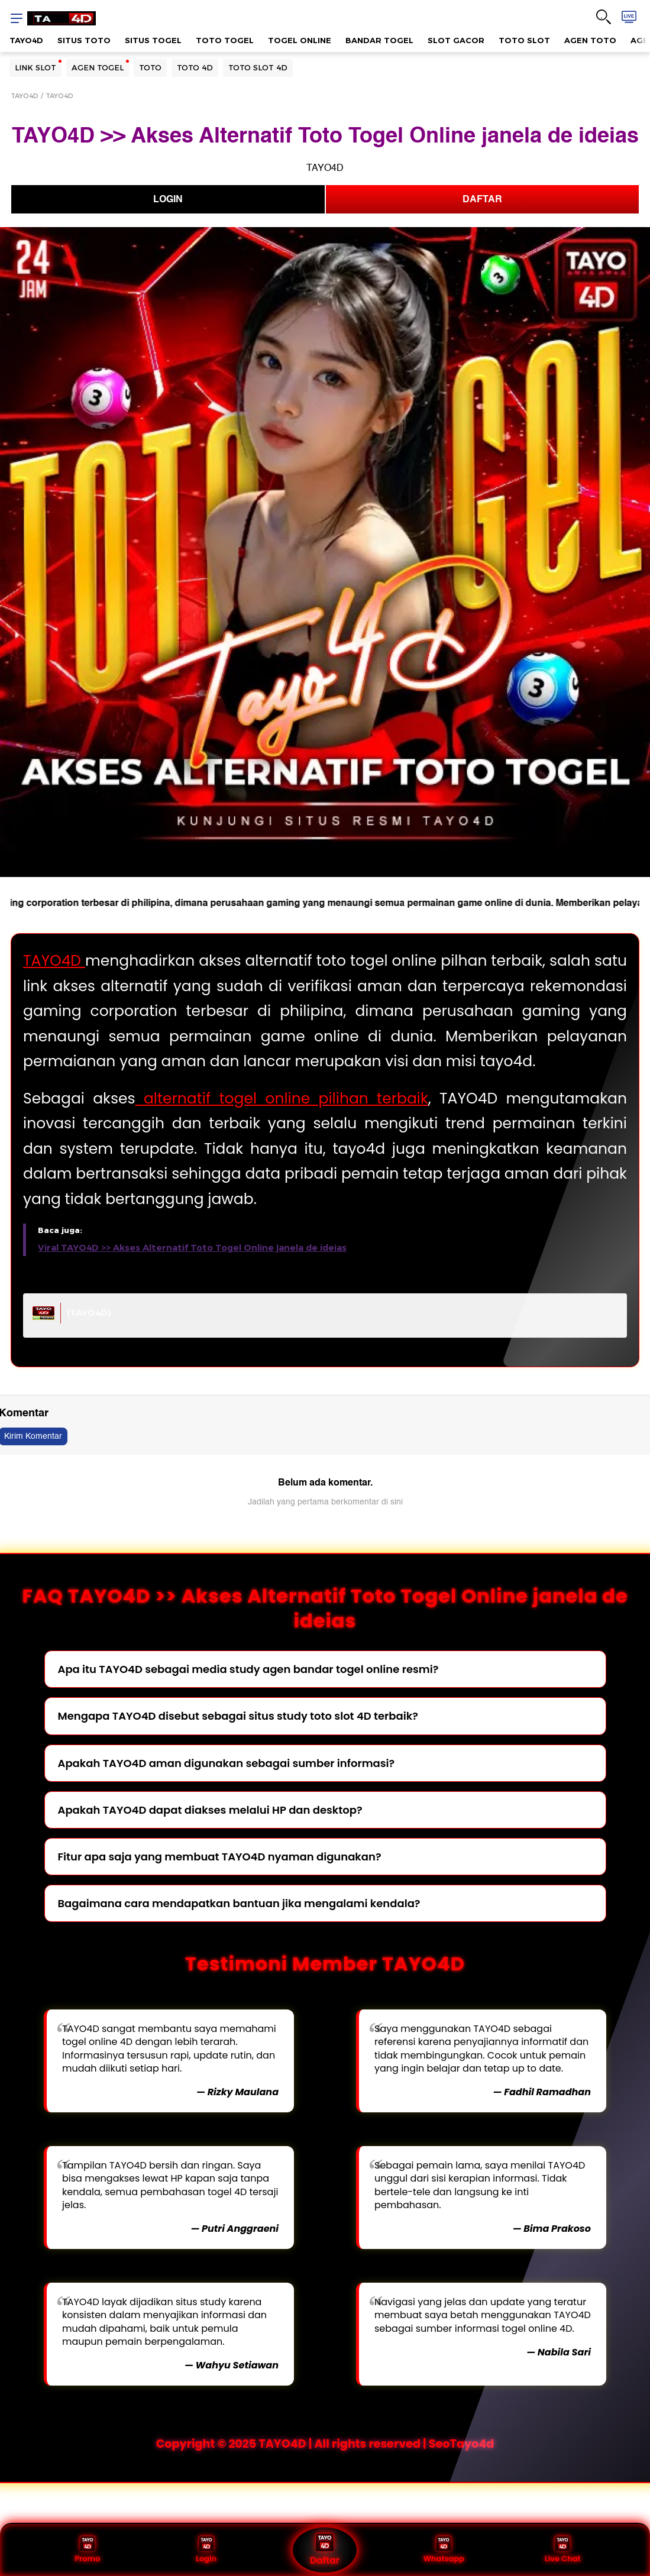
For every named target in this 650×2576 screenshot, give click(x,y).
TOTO (150, 67)
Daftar (324, 2550)
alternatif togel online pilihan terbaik (281, 1098)
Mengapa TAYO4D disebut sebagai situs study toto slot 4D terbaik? (238, 1715)
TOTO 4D (195, 67)
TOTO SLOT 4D (257, 67)
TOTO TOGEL (225, 40)
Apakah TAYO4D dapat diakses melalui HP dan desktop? (210, 1809)
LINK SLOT (35, 67)
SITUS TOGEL (153, 40)
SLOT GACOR (456, 40)
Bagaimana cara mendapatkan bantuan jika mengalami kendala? (239, 1903)
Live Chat (563, 2550)
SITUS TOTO (84, 40)
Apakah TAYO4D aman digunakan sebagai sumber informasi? (226, 1763)
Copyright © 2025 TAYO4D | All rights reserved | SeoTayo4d (325, 2444)
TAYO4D (26, 40)
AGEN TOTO (590, 40)
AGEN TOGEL (98, 67)
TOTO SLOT (524, 40)
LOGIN (168, 199)
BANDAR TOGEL (379, 40)
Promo (87, 2550)
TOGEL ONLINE (299, 40)
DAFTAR (482, 199)
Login (206, 2550)
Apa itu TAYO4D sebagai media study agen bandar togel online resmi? (248, 1669)
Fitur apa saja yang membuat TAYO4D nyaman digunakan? (219, 1856)
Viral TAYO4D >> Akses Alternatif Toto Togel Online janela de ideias (192, 1247)
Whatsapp (443, 2550)
